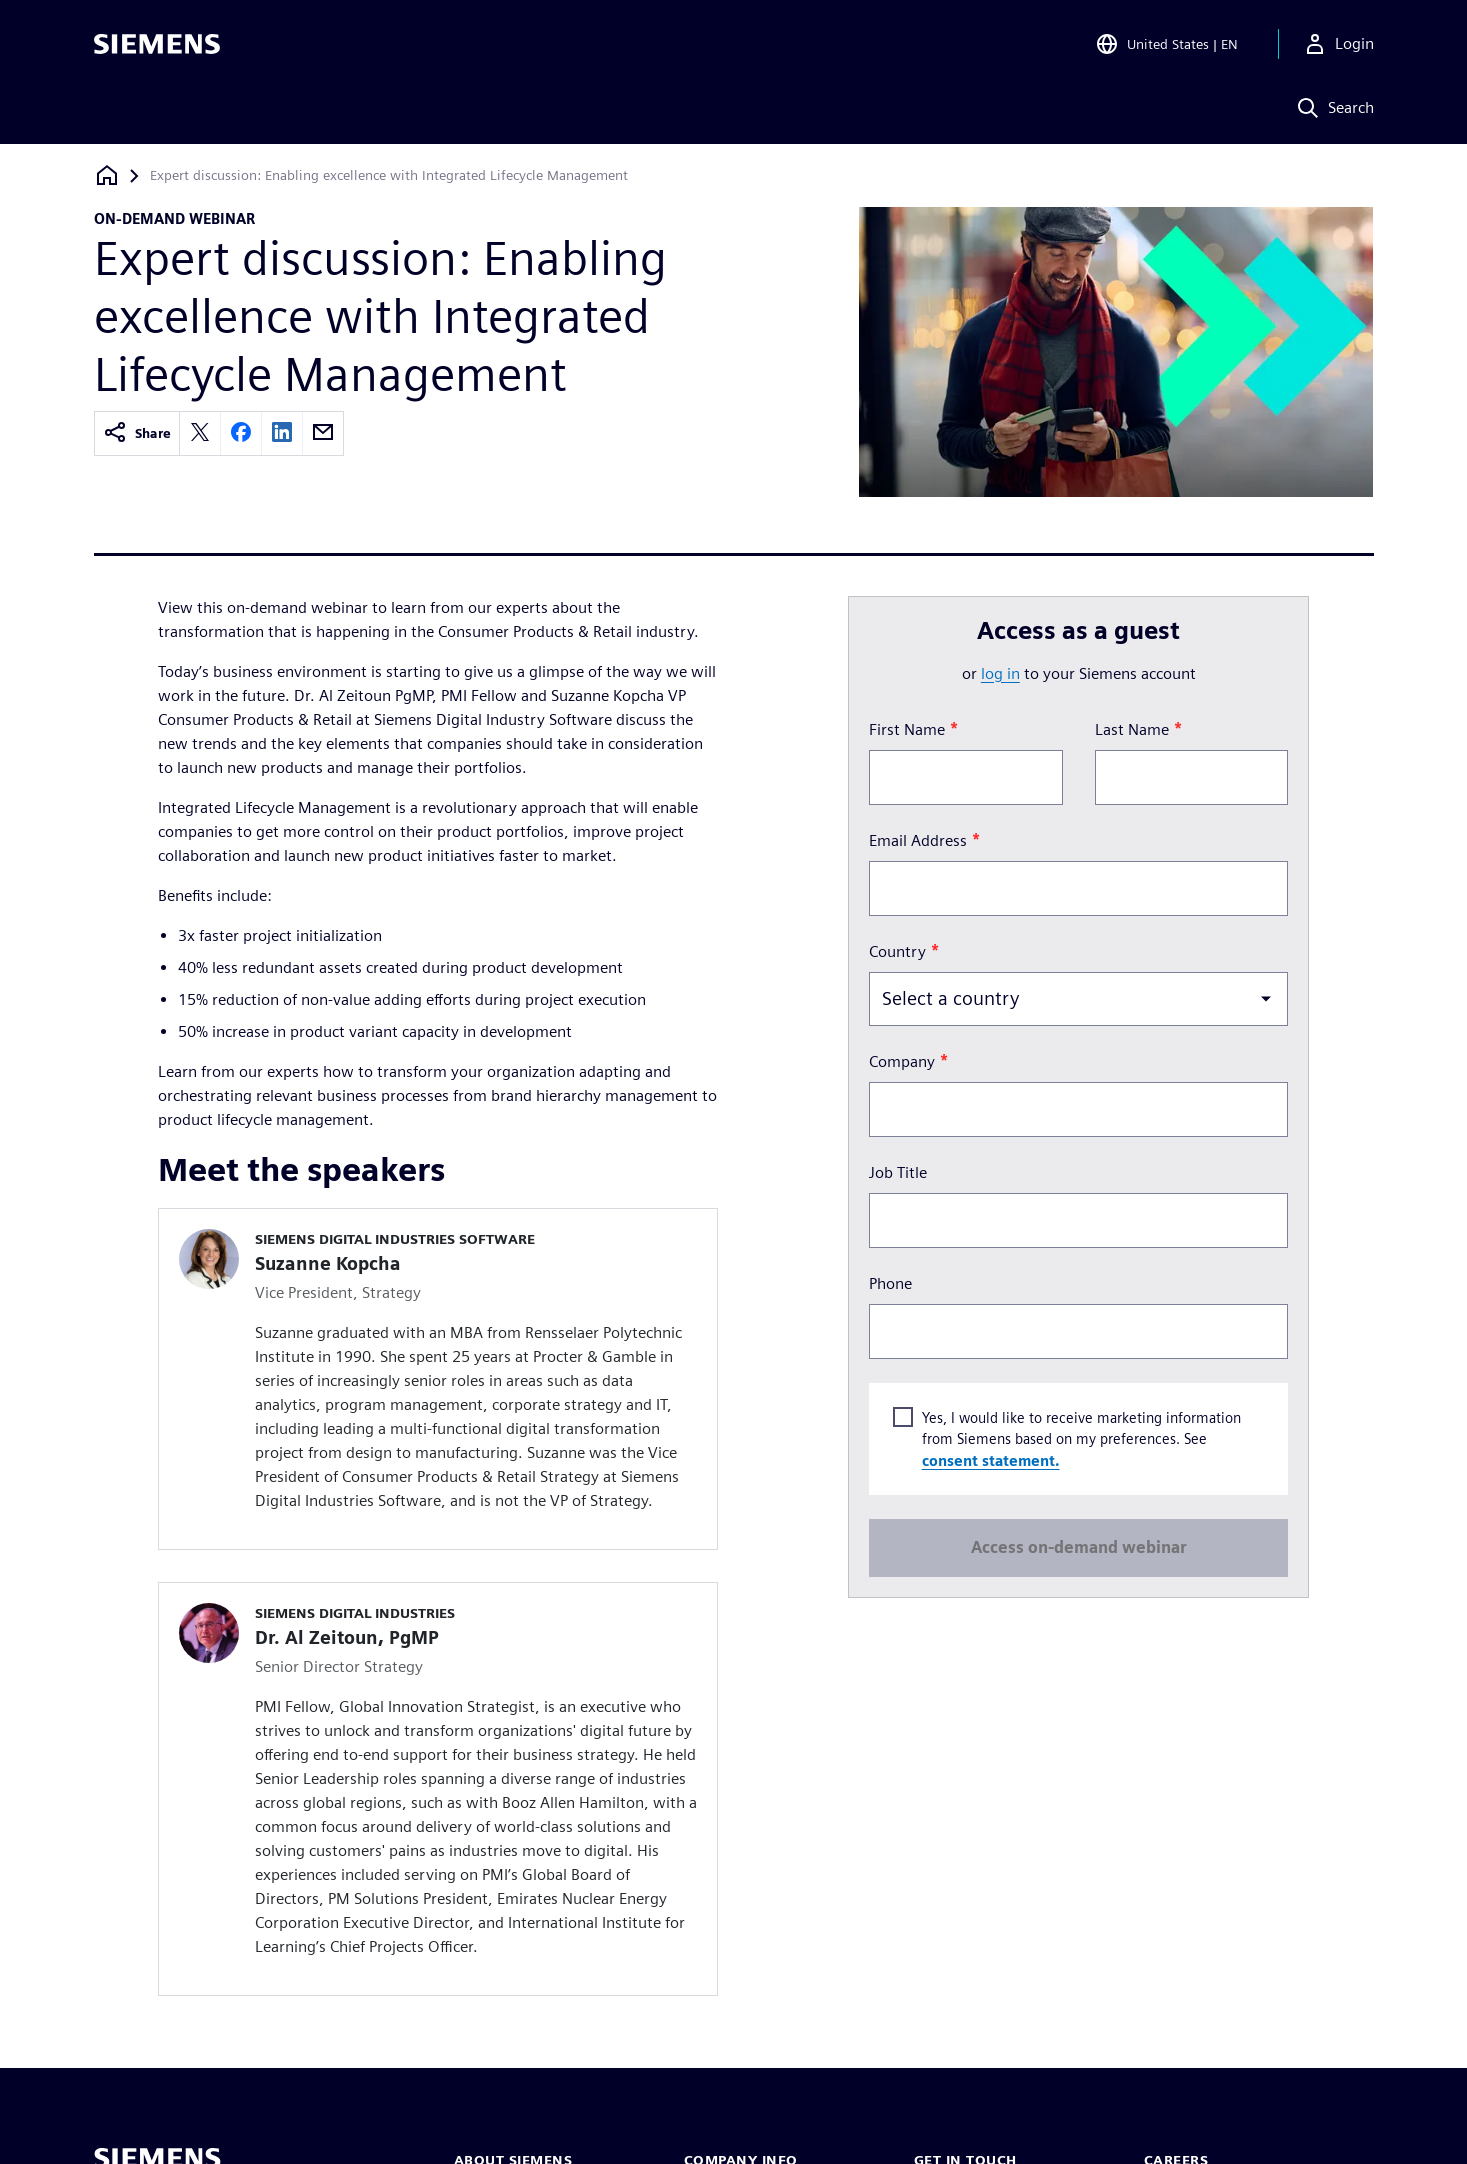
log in (1000, 673)
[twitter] (200, 433)
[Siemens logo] (157, 44)
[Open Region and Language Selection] (1166, 44)
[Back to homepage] (107, 175)
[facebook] (241, 433)
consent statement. (991, 1459)
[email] (323, 433)
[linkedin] (282, 433)
